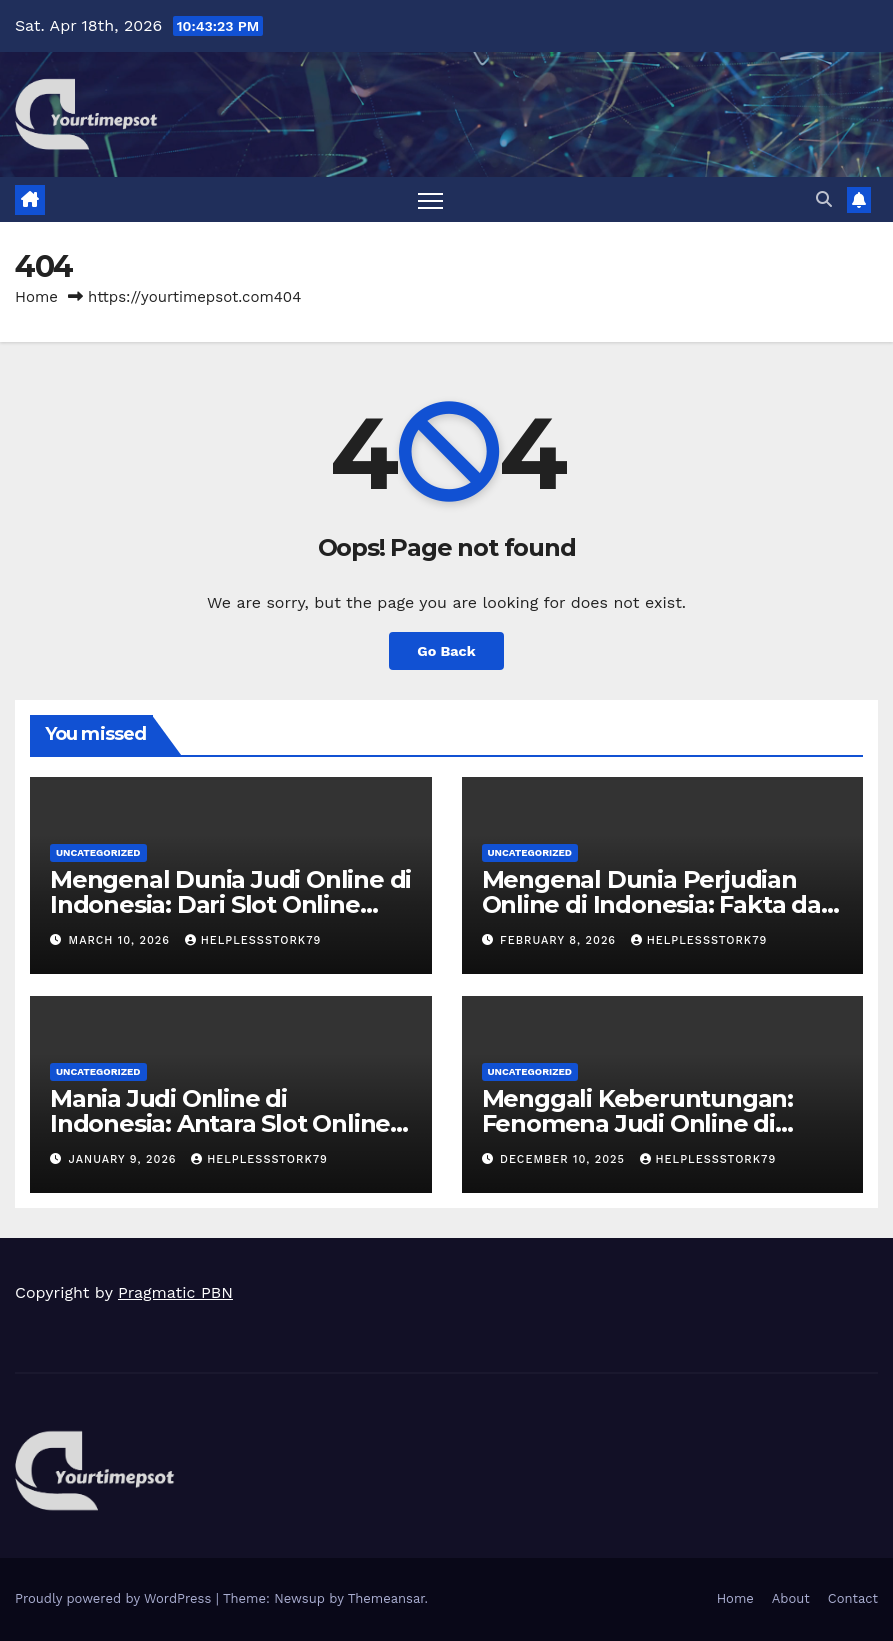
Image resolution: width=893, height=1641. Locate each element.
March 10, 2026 (122, 940)
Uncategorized (98, 852)
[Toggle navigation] (430, 200)
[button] (824, 199)
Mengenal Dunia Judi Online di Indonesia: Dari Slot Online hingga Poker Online (230, 904)
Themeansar (386, 1598)
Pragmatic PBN (175, 1292)
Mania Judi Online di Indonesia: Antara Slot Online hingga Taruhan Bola (220, 1123)
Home (36, 297)
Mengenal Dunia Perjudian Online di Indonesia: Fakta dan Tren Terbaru (659, 904)
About (791, 1598)
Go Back (446, 651)
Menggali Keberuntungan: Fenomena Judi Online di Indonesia (637, 1123)
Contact (853, 1598)
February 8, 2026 (560, 940)
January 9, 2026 (125, 1159)
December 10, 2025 (564, 1159)
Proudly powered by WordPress (115, 1598)
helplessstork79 (253, 940)
